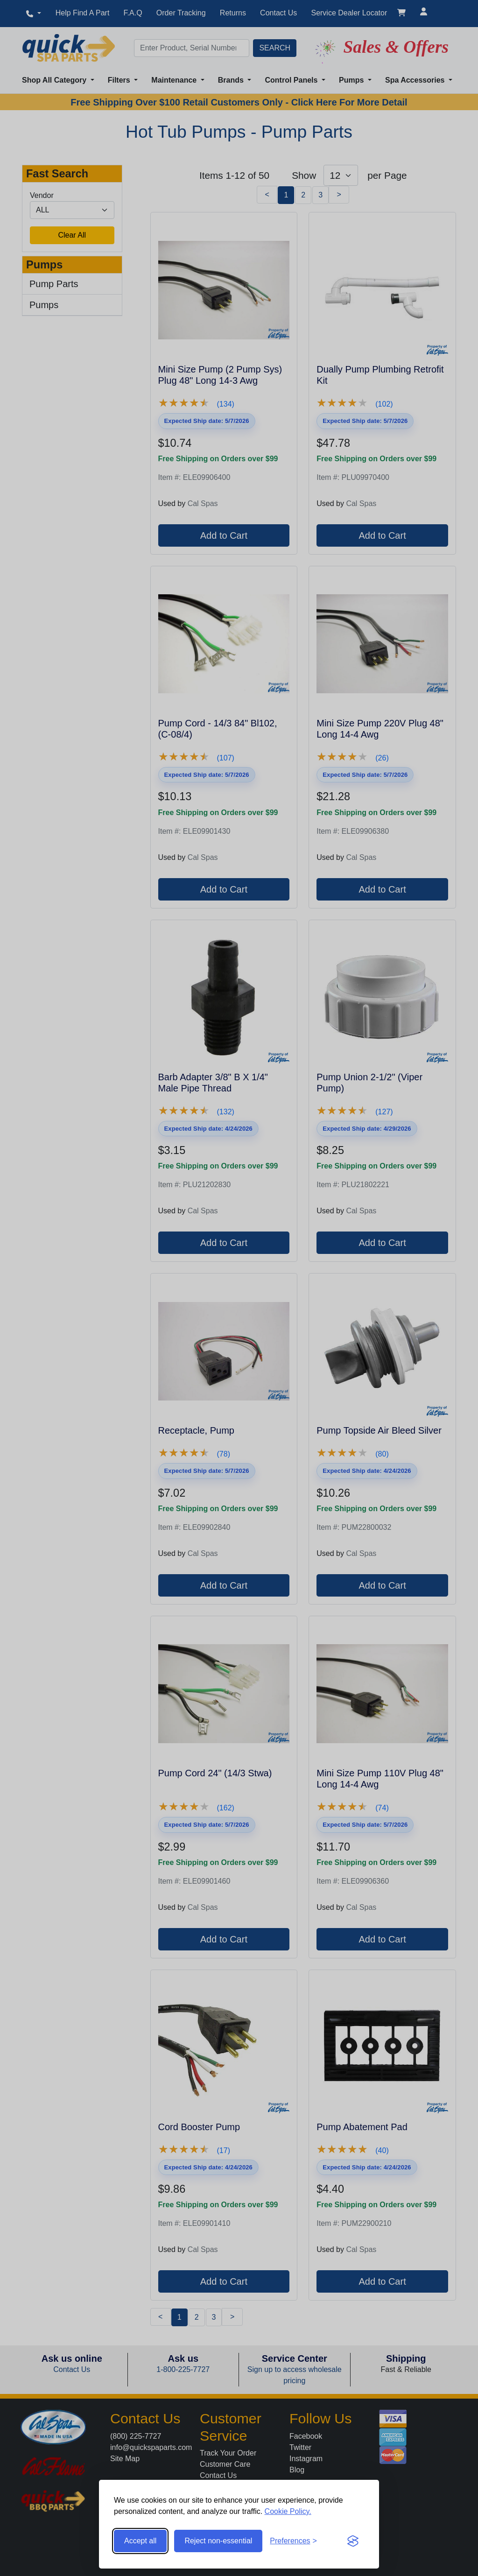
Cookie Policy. (288, 2511)
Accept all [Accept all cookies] (140, 2541)
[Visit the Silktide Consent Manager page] (353, 2541)
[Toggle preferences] (293, 2541)
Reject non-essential (218, 2541)
